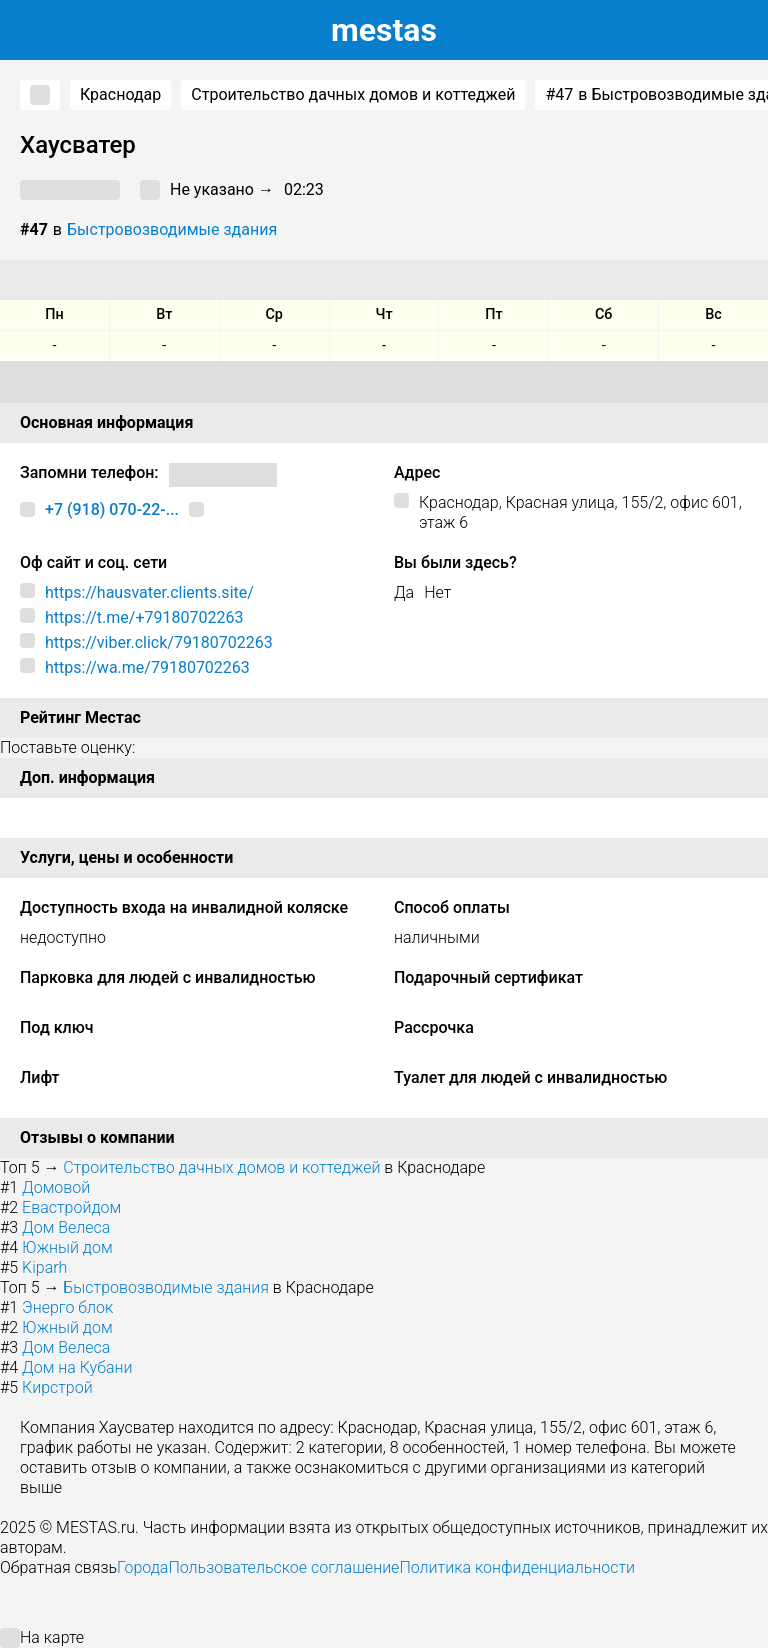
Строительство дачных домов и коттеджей (353, 94)
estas (384, 30)
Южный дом (67, 1247)
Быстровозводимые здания (172, 229)
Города (142, 1567)
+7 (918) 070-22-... (112, 509)
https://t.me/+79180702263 (144, 617)
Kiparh (44, 1267)
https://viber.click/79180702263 (159, 642)
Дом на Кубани (77, 1367)
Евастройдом (71, 1207)
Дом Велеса (66, 1227)
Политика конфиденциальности (517, 1567)
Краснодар (120, 94)
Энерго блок (67, 1307)
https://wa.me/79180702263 (147, 667)
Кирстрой (57, 1387)
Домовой (56, 1187)
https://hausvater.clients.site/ (149, 592)
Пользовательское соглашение (283, 1567)
